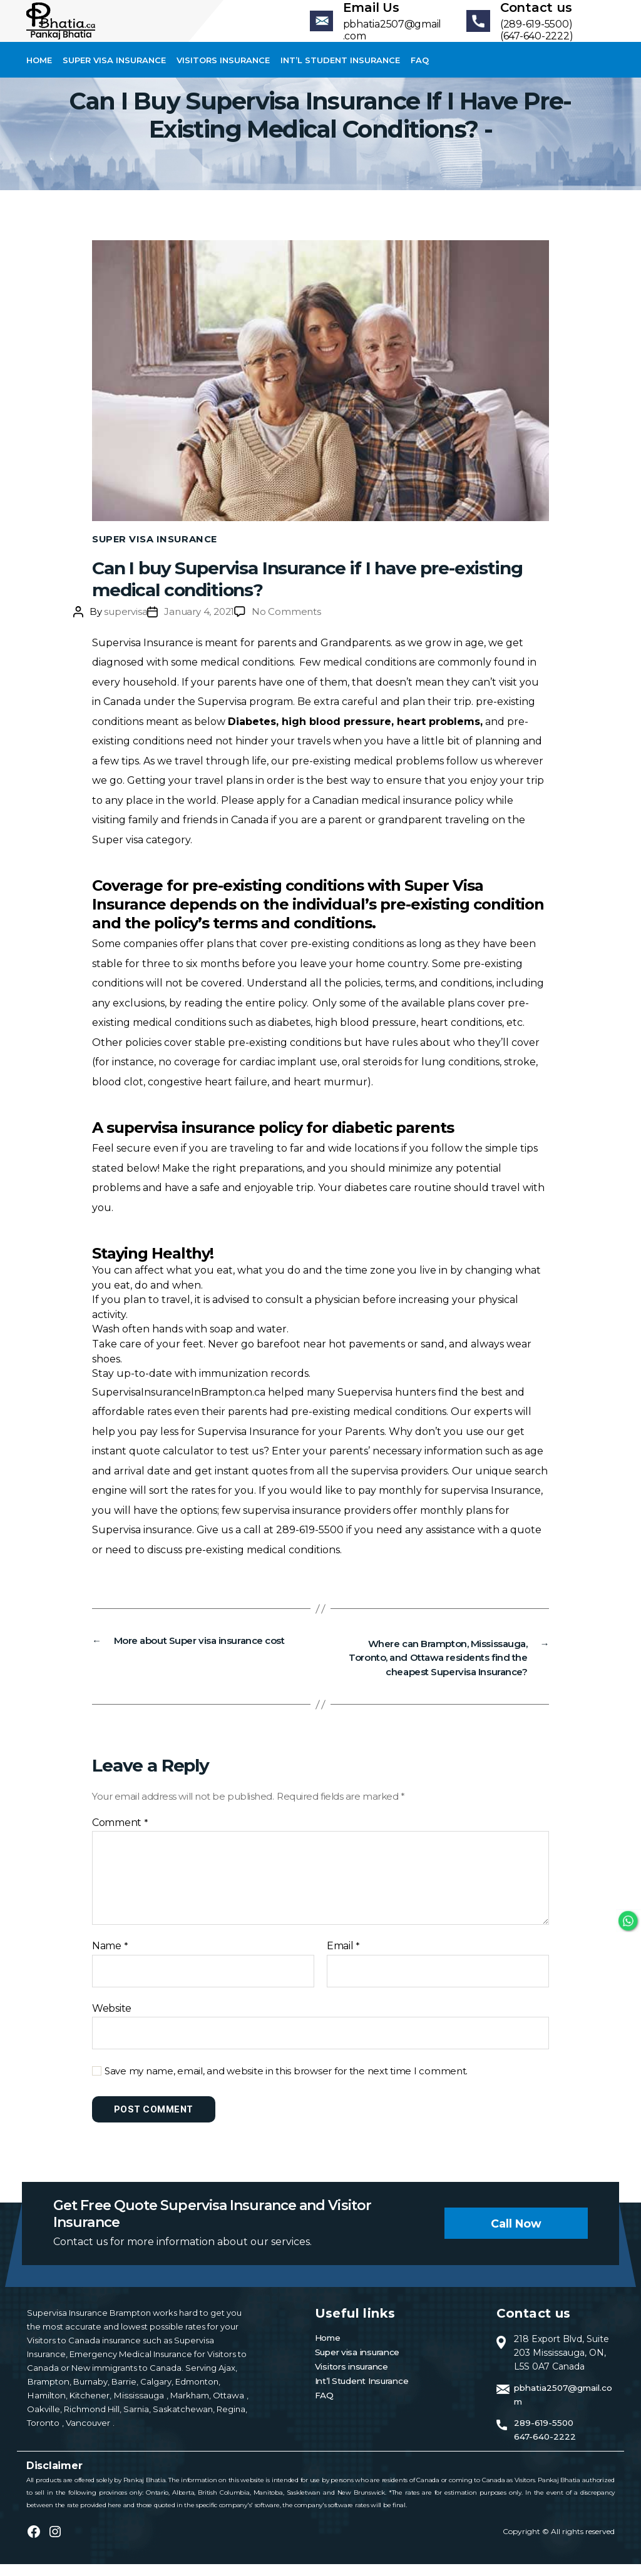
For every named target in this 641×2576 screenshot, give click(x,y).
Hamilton (45, 2407)
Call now (515, 2235)
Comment (120, 1834)
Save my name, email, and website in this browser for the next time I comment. (286, 2083)
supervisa (125, 626)
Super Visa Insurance (156, 553)
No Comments (286, 626)
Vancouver (87, 2435)
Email (343, 1958)
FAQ (420, 74)
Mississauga (135, 2407)
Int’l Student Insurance (340, 74)
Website (111, 2020)
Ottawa (223, 2407)
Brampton (47, 2393)
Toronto (44, 2435)
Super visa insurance (114, 74)
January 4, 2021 (199, 626)
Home (39, 74)
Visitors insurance (223, 74)
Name (110, 1958)
